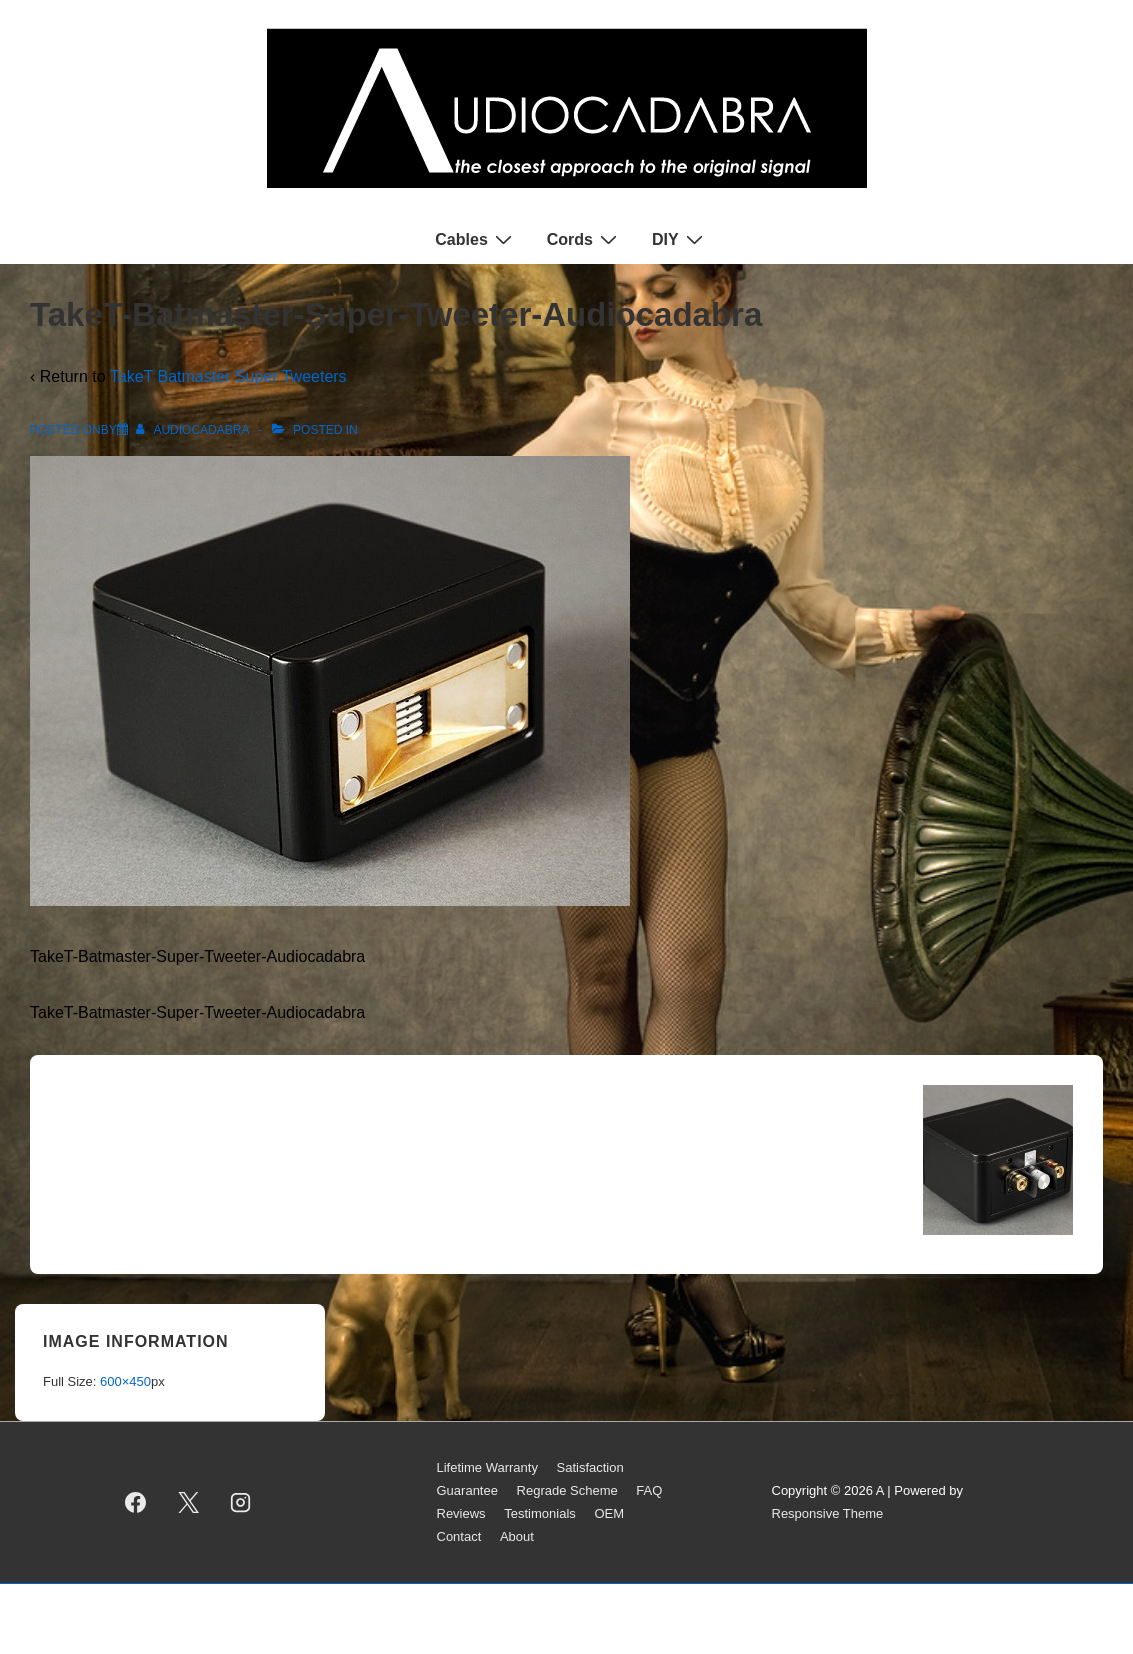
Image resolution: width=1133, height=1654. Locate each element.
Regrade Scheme (567, 1490)
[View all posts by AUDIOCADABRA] (194, 430)
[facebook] (136, 1503)
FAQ (649, 1490)
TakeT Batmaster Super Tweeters (228, 376)
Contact (459, 1536)
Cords (584, 239)
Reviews (461, 1513)
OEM (609, 1513)
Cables (475, 239)
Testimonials (540, 1513)
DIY (680, 239)
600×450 (125, 1381)
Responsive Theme (828, 1513)
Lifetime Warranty (487, 1467)
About (517, 1536)
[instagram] (241, 1503)
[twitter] (188, 1503)
